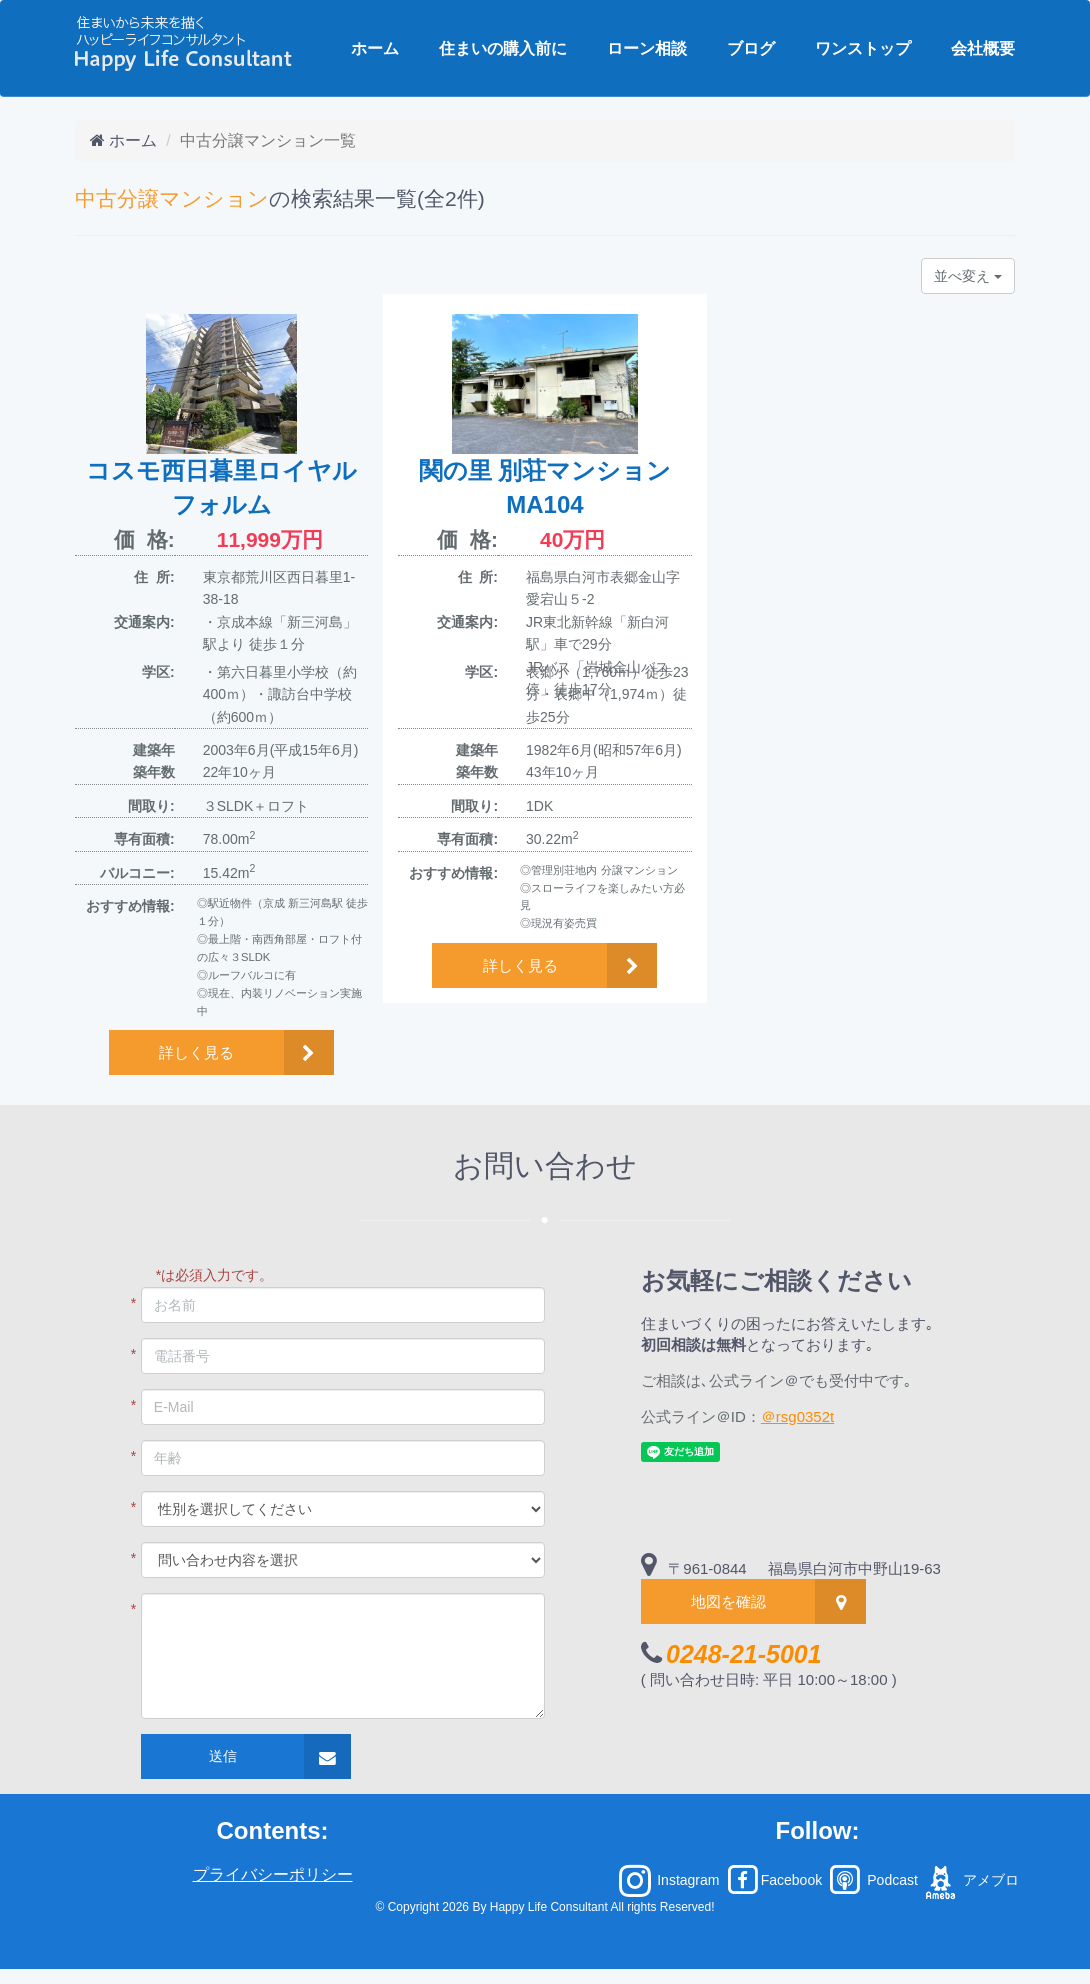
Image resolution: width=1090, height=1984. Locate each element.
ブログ (751, 48)
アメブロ (970, 1880)
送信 (223, 1756)
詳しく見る (196, 1052)
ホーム (375, 48)
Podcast (872, 1880)
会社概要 (983, 48)
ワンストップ (863, 48)
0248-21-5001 (744, 1654)
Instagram (669, 1880)
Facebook (774, 1880)
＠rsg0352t (797, 1416)
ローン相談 (647, 48)
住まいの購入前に (503, 48)
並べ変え (968, 276)
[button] (221, 1052)
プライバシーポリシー (273, 1874)
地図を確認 (728, 1601)
